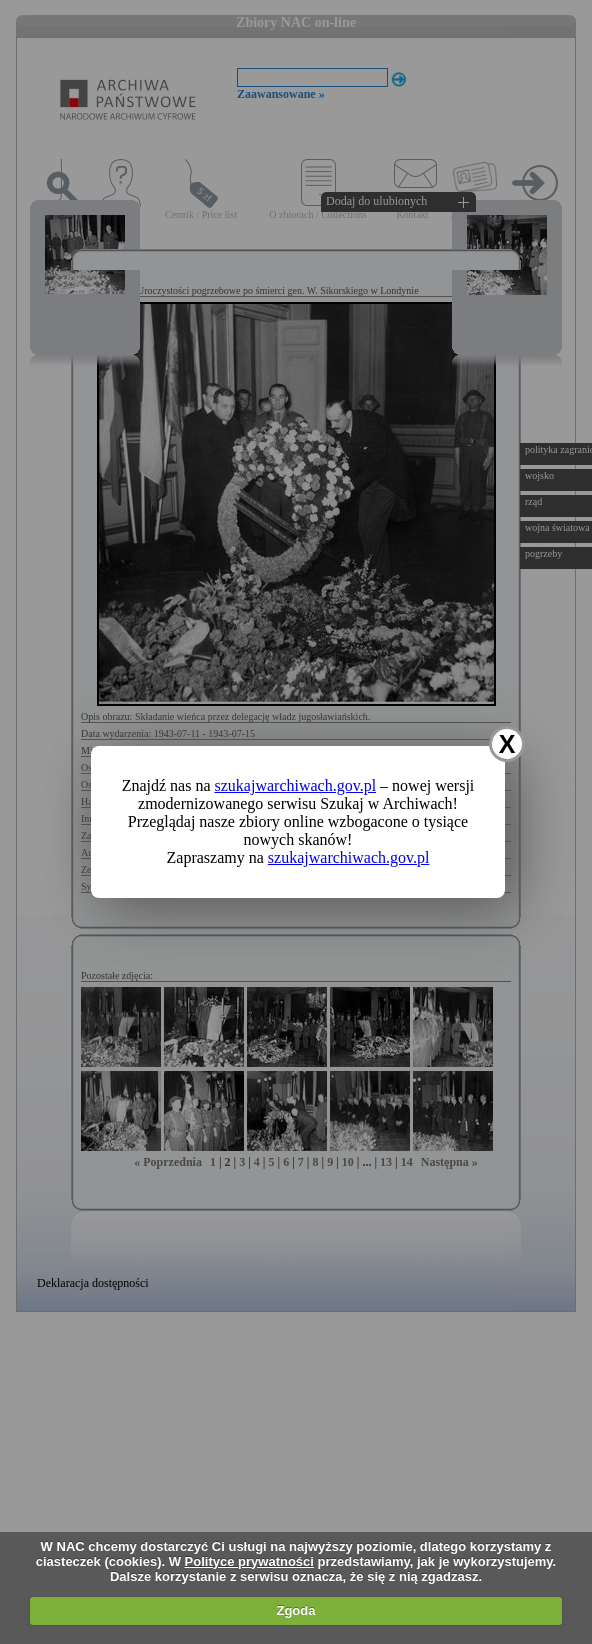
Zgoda (295, 1610)
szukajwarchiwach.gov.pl (296, 785)
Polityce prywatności (249, 1561)
